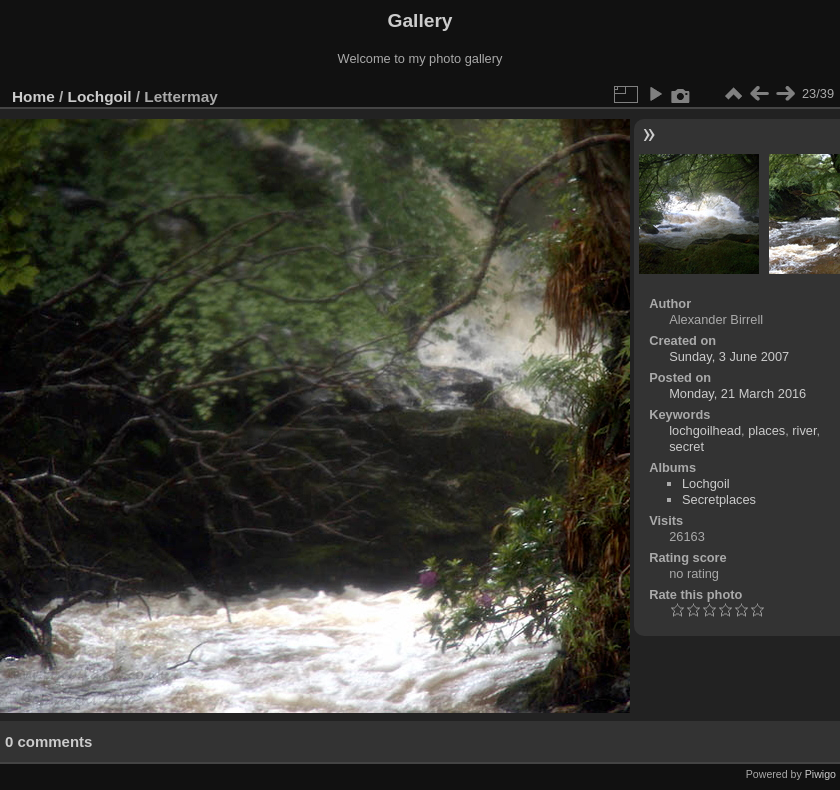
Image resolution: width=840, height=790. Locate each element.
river (804, 430)
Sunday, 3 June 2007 (729, 356)
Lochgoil (100, 96)
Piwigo (820, 774)
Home (33, 96)
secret (686, 446)
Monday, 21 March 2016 (737, 393)
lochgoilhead (705, 430)
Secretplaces (719, 499)
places (766, 430)
